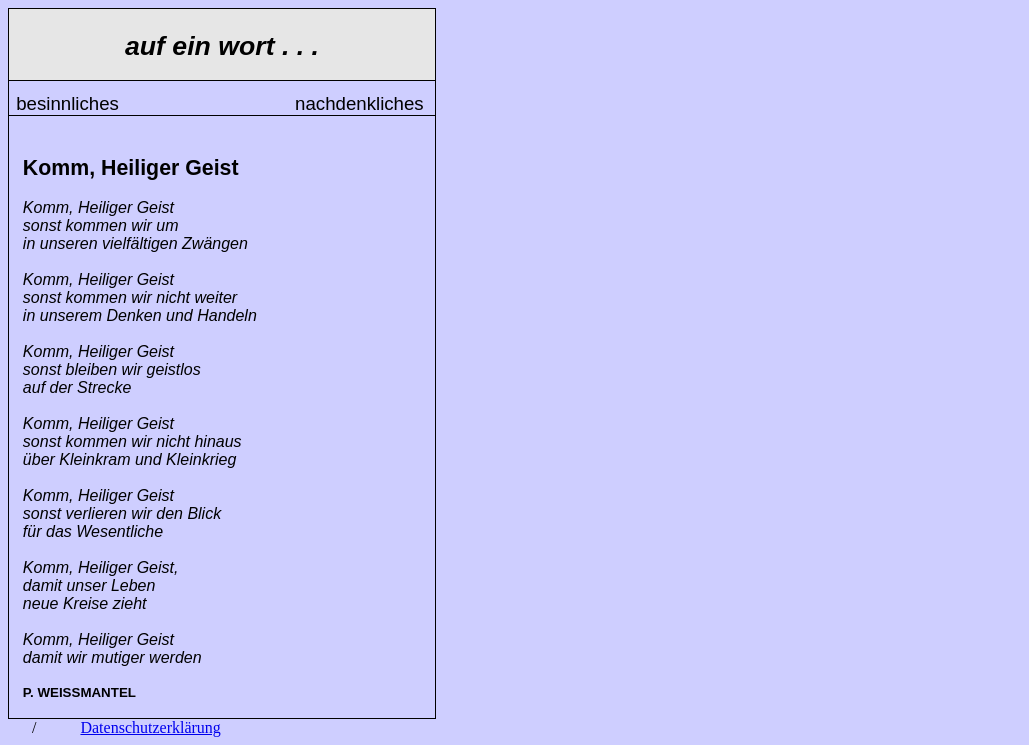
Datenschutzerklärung (150, 727)
